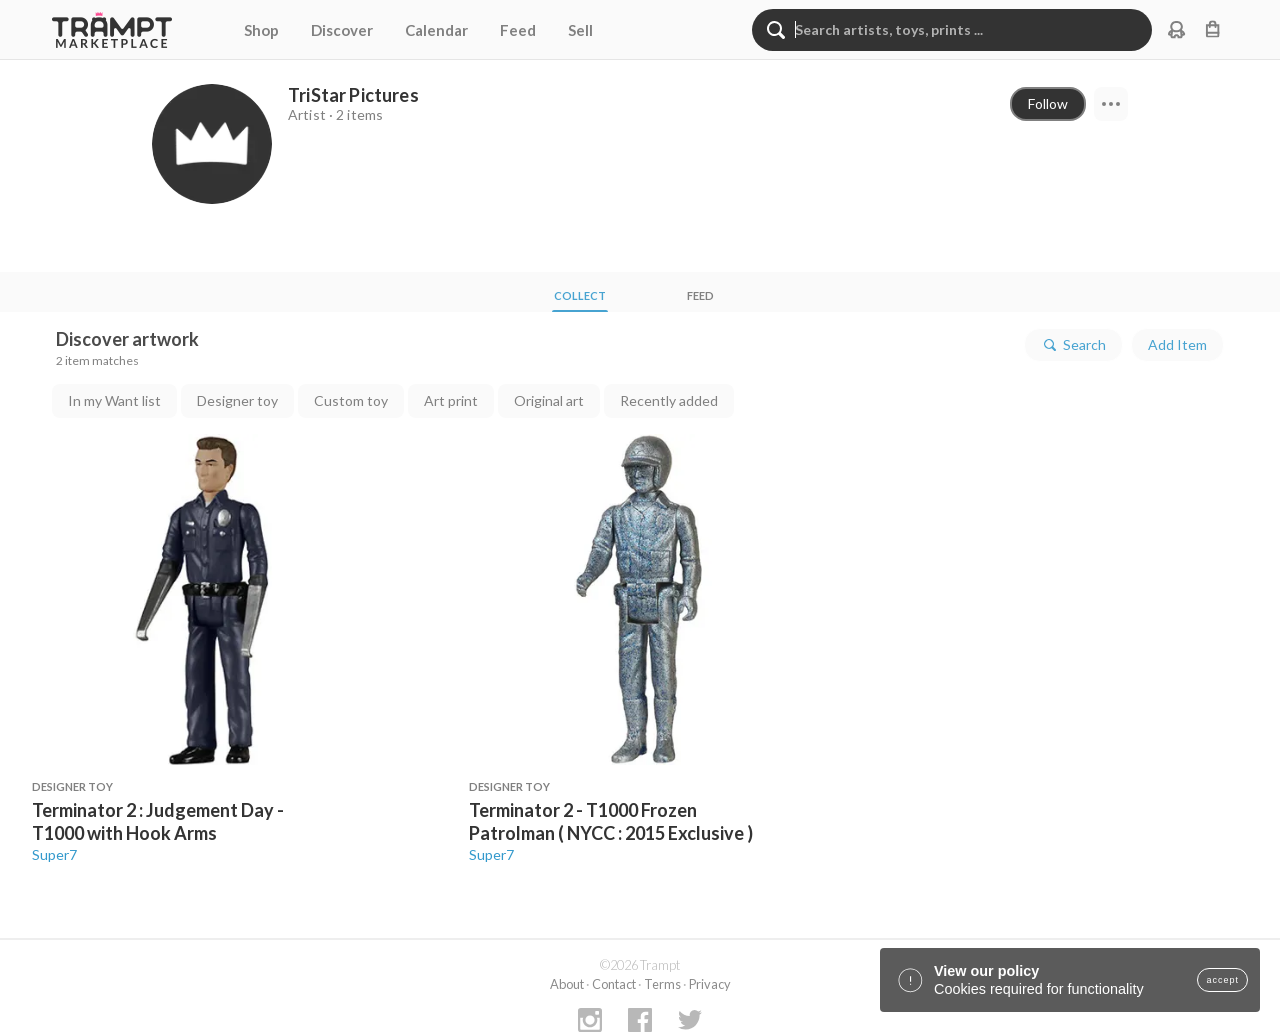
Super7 (54, 854)
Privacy (710, 984)
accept (1222, 980)
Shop (261, 30)
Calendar (436, 30)
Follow (1048, 103)
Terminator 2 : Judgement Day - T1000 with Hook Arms (158, 821)
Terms (662, 984)
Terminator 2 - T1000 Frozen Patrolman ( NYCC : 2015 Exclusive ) (611, 821)
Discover (342, 30)
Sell (580, 30)
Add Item (1177, 344)
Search (1073, 345)
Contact (614, 984)
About (567, 984)
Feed (518, 30)
